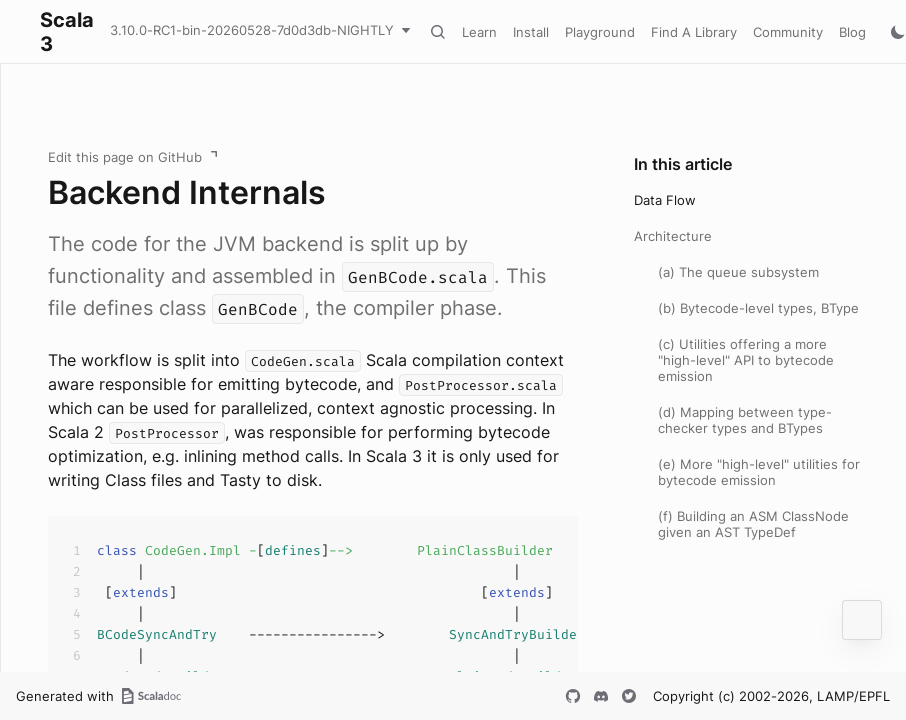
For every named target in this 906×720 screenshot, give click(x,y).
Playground (600, 32)
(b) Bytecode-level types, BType (758, 308)
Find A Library (694, 32)
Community (788, 32)
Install (531, 32)
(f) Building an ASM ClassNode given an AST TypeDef (753, 524)
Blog (852, 32)
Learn (479, 32)
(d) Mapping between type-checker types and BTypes (745, 420)
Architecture (673, 236)
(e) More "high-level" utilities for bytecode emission (759, 472)
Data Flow (665, 200)
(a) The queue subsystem (738, 272)
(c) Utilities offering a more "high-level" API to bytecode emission (746, 360)
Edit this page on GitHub (125, 157)
